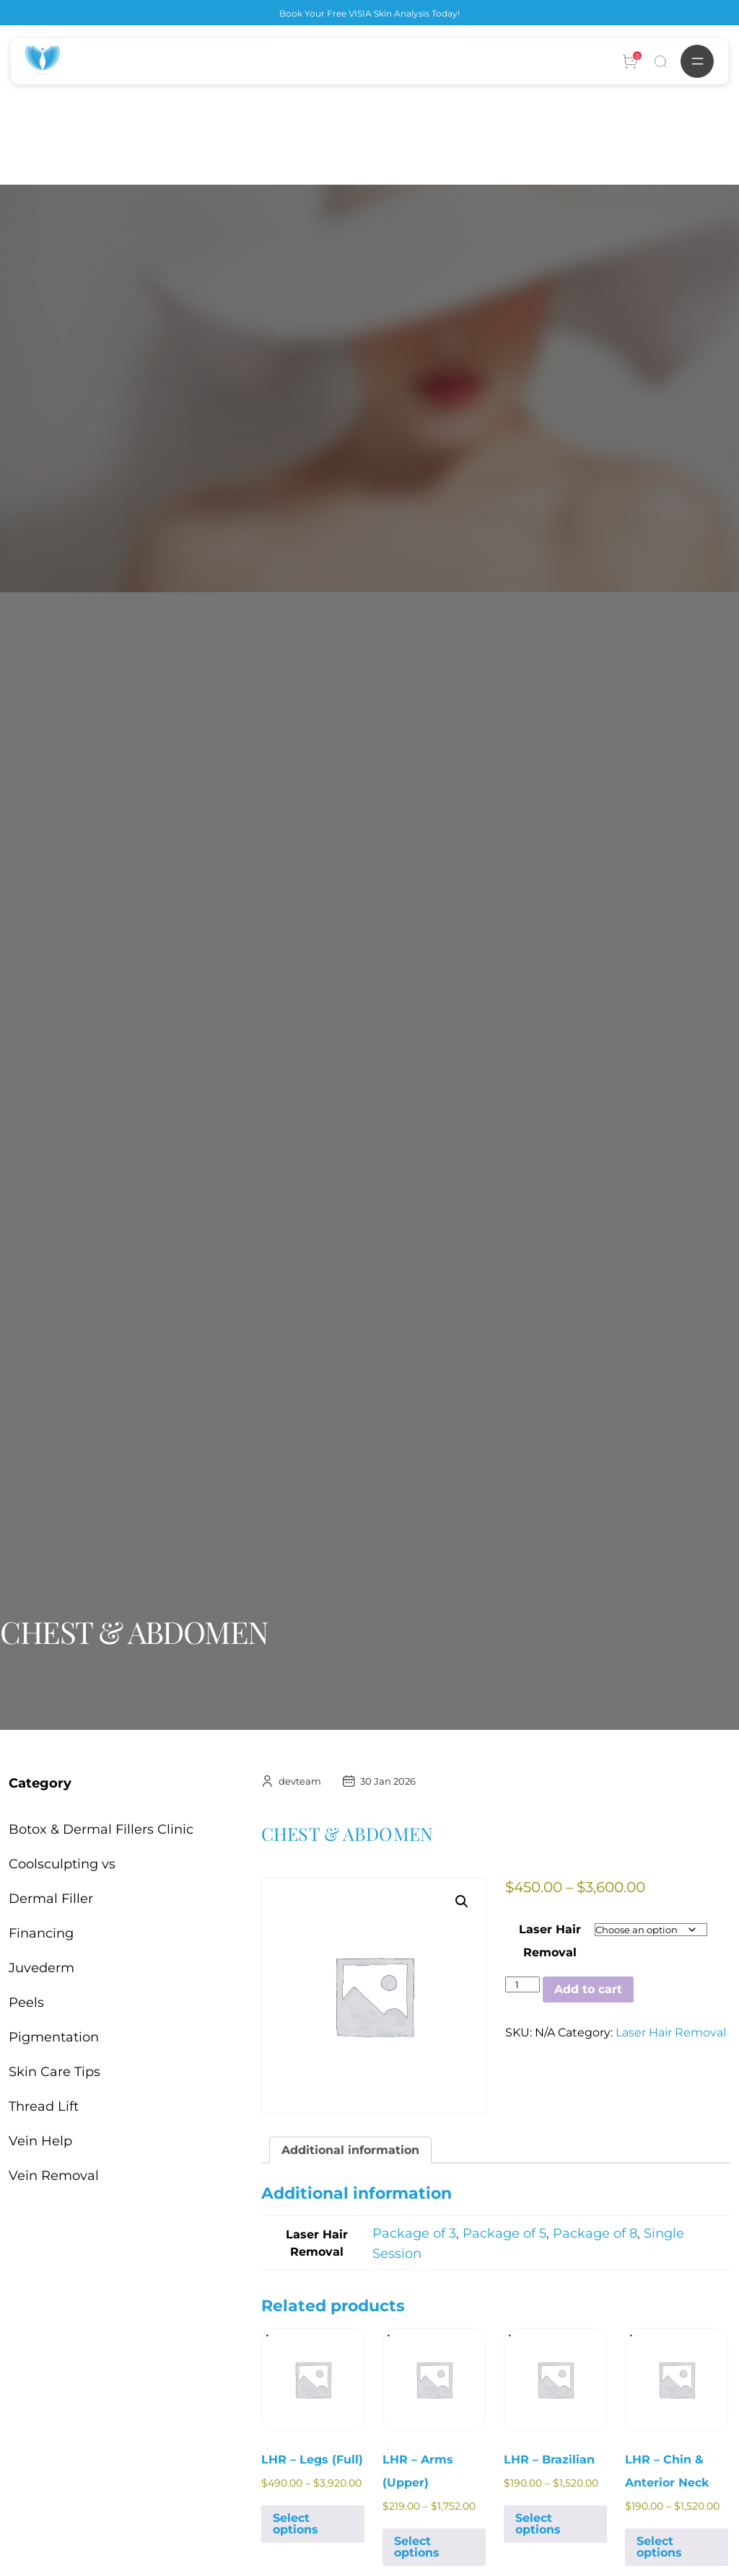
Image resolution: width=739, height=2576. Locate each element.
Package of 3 (414, 2233)
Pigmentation (54, 2037)
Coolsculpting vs (62, 1864)
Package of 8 (595, 2233)
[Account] (630, 61)
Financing (41, 1933)
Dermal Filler (51, 1899)
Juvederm (41, 1968)
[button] (462, 1902)
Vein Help (40, 2141)
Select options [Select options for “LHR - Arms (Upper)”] (417, 2546)
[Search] (660, 61)
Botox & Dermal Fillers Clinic (101, 1829)
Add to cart (588, 1989)
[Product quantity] (522, 1984)
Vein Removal (54, 2176)
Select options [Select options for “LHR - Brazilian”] (538, 2523)
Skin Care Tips (54, 2072)
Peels (26, 2002)
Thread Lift (44, 2106)
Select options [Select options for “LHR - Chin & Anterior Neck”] (659, 2546)
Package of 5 (504, 2233)
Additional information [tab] (350, 2150)
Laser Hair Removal (671, 2032)
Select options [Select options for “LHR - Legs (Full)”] (295, 2523)
